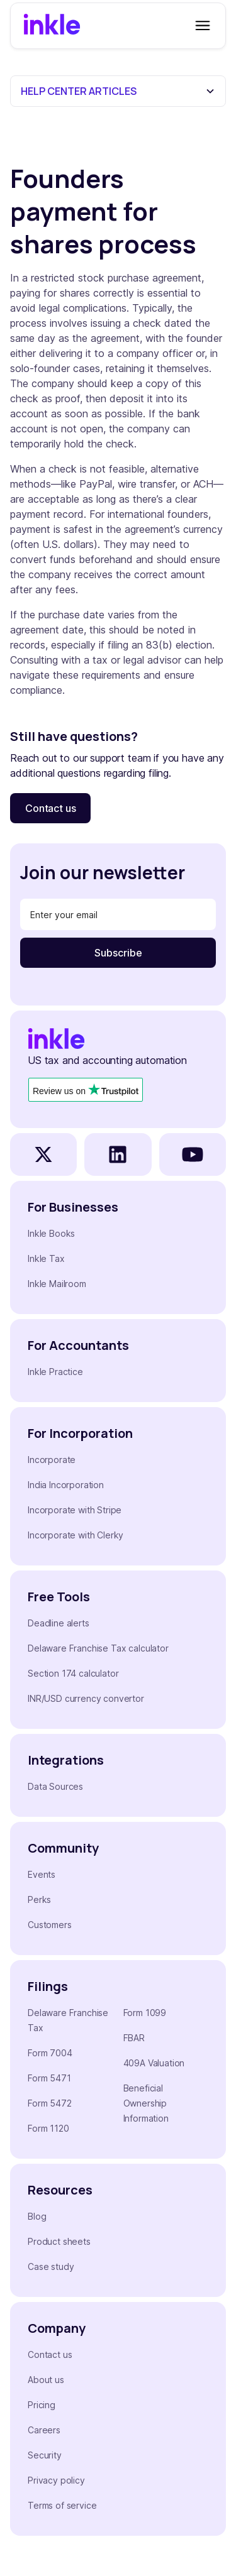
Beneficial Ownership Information (146, 2103)
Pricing (41, 2404)
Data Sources (55, 1786)
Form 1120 (48, 2128)
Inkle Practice (55, 1371)
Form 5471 (49, 2078)
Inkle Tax (46, 1258)
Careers (44, 2430)
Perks (39, 1899)
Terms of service (62, 2505)
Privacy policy (56, 2480)
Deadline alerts (58, 1623)
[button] (200, 26)
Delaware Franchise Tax (68, 2020)
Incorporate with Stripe (74, 1509)
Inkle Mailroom (57, 1283)
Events (41, 1874)
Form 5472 (50, 2103)
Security (45, 2455)
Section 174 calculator (73, 1673)
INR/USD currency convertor (86, 1698)
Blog (37, 2216)
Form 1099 (145, 2012)
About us (46, 2379)
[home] (52, 26)
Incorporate (52, 1459)
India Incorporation (66, 1484)
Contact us (50, 808)
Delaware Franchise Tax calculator (98, 1648)
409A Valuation (154, 2063)
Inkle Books (51, 1233)
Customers (50, 1924)
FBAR (134, 2037)
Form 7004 (50, 2052)
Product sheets (59, 2241)
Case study (51, 2266)
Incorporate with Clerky (75, 1535)
